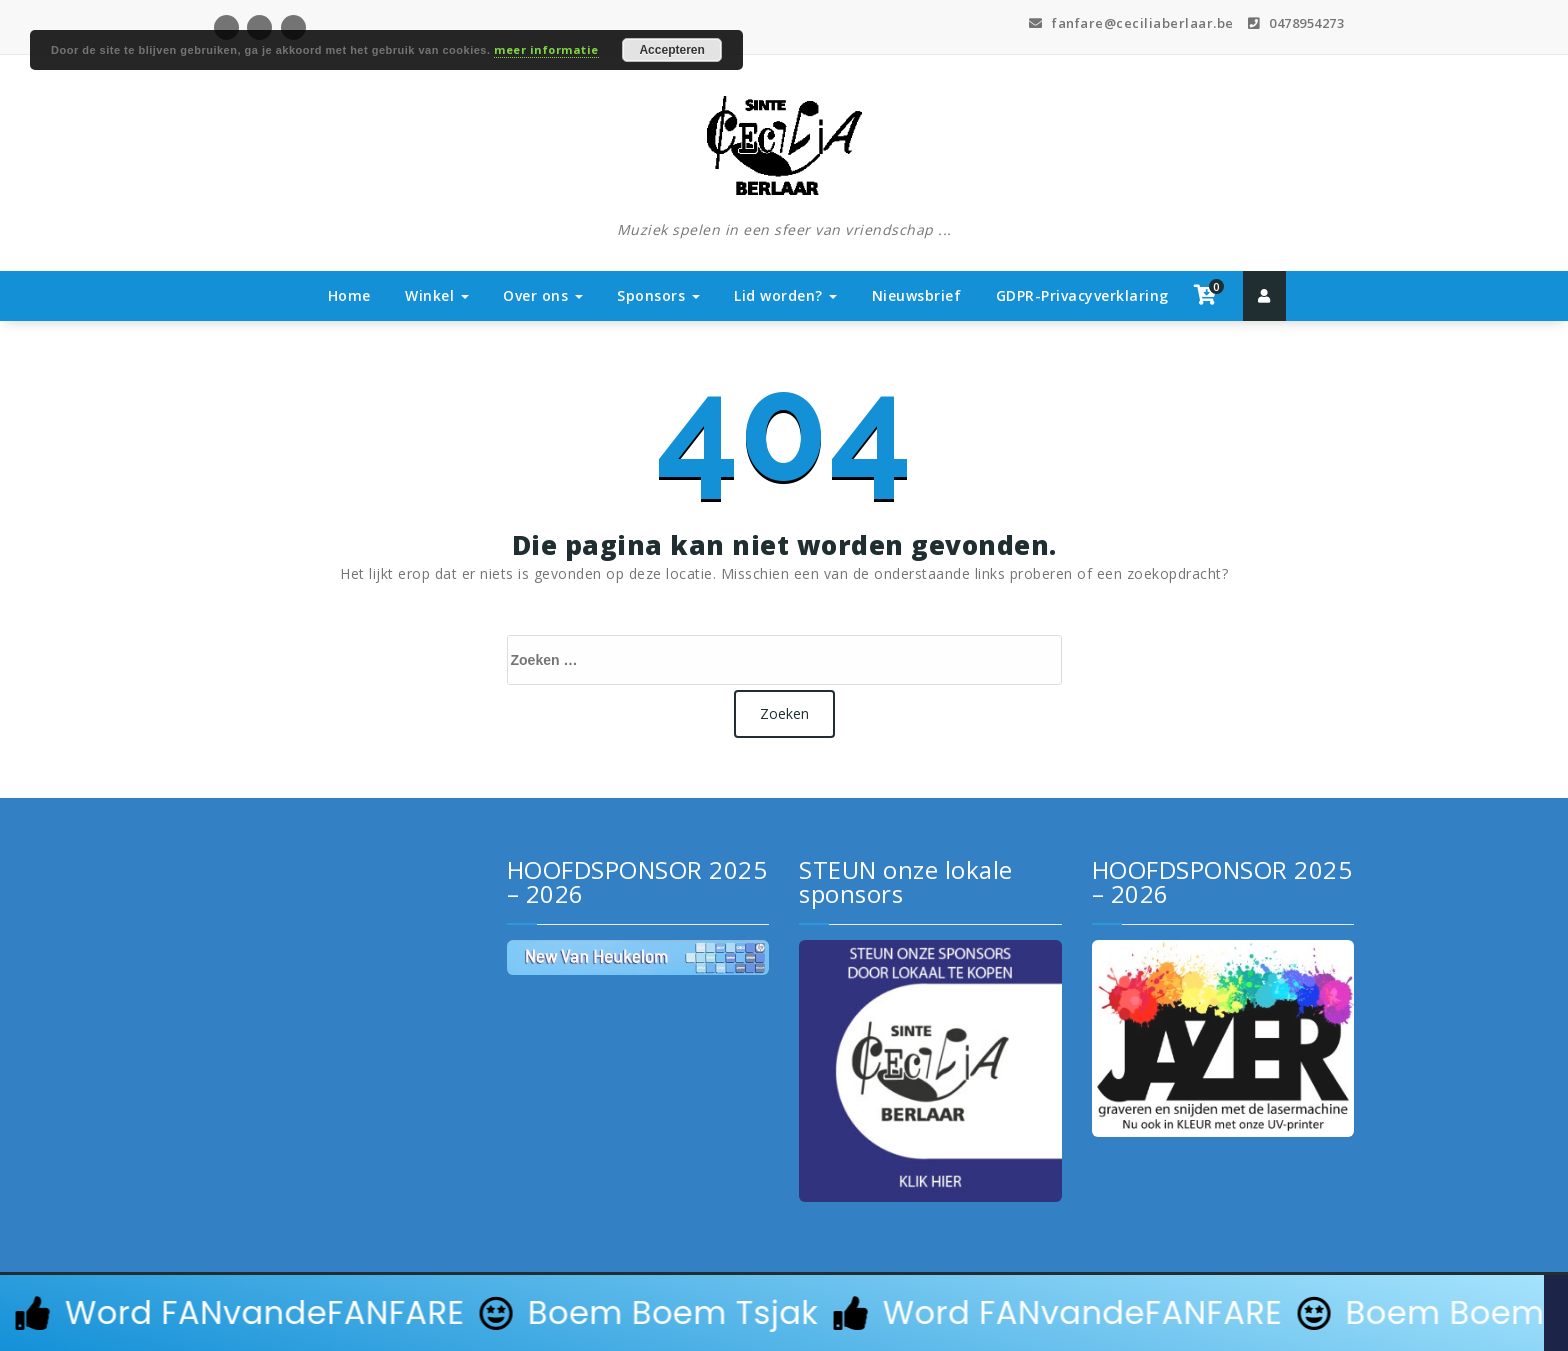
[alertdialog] (784, 1313)
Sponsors (658, 295)
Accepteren (671, 50)
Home (349, 295)
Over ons (543, 295)
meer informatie (546, 49)
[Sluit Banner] (1556, 1313)
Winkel (437, 295)
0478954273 (1296, 23)
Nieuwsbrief (917, 295)
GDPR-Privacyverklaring (1082, 295)
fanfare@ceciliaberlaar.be (1131, 23)
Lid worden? (785, 295)
